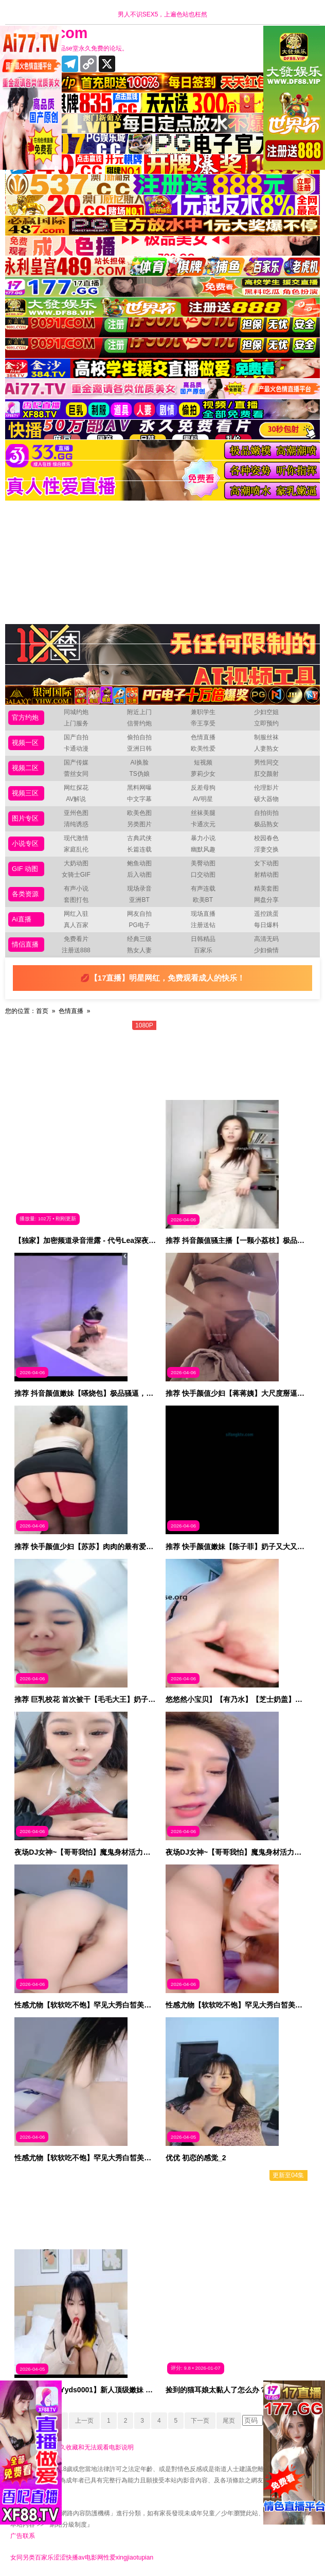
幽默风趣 (203, 849)
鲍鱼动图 (139, 863)
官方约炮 (25, 717)
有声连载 (203, 888)
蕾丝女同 (76, 773)
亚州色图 (76, 812)
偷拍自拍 (139, 737)
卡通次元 (203, 824)
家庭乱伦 (76, 849)
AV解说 (76, 799)
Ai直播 (21, 919)
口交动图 (203, 874)
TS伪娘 (139, 773)
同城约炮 (76, 712)
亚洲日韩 (139, 748)
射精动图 (266, 874)
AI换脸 (139, 762)
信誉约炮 (139, 723)
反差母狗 (203, 787)
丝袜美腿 (203, 812)
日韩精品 (203, 939)
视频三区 (25, 793)
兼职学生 (203, 712)
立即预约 (266, 723)
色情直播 (203, 737)
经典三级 (139, 939)
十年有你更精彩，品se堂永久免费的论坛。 (69, 48)
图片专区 (25, 818)
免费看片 (76, 939)
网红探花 (76, 787)
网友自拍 (139, 913)
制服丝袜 (266, 737)
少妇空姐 (266, 712)
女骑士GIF (76, 874)
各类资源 (25, 894)
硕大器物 (266, 799)
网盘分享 (266, 899)
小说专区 (25, 843)
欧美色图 (139, 812)
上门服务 (76, 723)
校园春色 (266, 838)
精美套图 (266, 888)
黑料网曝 (139, 787)
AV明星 (203, 799)
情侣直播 (25, 944)
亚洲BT (139, 899)
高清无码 (266, 939)
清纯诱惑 (76, 824)
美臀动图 (203, 863)
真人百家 (76, 925)
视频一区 (25, 743)
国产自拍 (76, 737)
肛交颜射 (266, 773)
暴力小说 (203, 838)
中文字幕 (139, 799)
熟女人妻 (139, 950)
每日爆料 (266, 925)
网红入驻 (76, 913)
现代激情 (76, 838)
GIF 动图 (25, 869)
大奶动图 (76, 863)
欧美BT (203, 899)
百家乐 (203, 950)
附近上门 (139, 712)
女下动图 (266, 863)
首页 (42, 1011)
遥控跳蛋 (266, 913)
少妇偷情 (266, 950)
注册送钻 (203, 925)
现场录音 (139, 888)
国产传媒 (76, 762)
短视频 (203, 762)
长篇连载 (139, 849)
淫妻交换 (266, 849)
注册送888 (76, 950)
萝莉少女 (203, 773)
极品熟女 (266, 824)
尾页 (229, 2420)
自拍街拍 (266, 812)
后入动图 (139, 874)
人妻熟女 (266, 748)
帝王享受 (203, 723)
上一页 (84, 2420)
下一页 (200, 2420)
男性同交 (266, 762)
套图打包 (76, 899)
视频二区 (25, 768)
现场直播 (203, 913)
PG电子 (139, 925)
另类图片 (139, 824)
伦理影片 (266, 787)
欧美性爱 (203, 748)
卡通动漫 (76, 748)
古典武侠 (139, 838)
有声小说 (76, 888)
